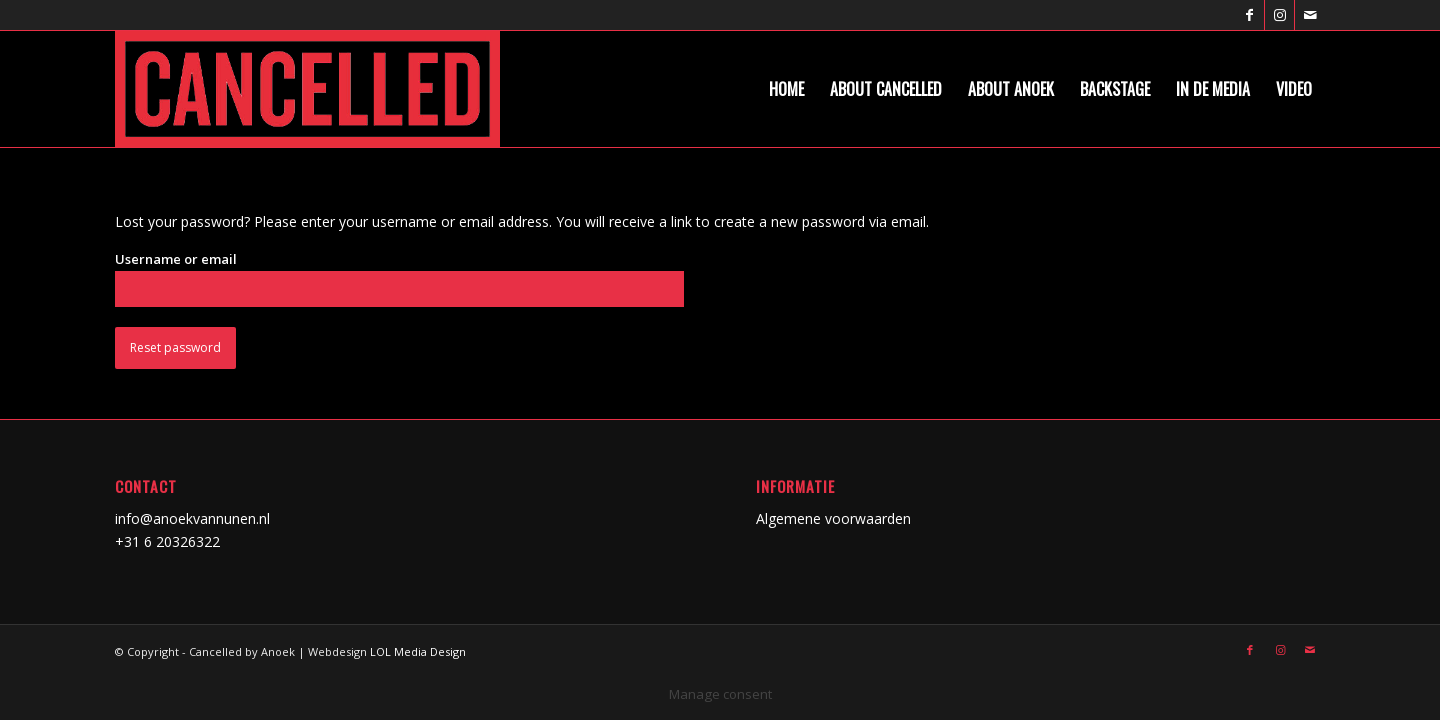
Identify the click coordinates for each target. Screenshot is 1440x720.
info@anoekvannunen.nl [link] (192, 518)
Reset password (175, 347)
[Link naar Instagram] (1279, 15)
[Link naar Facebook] (1249, 15)
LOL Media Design (418, 651)
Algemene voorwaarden (833, 518)
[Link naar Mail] (1310, 15)
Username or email (176, 259)
